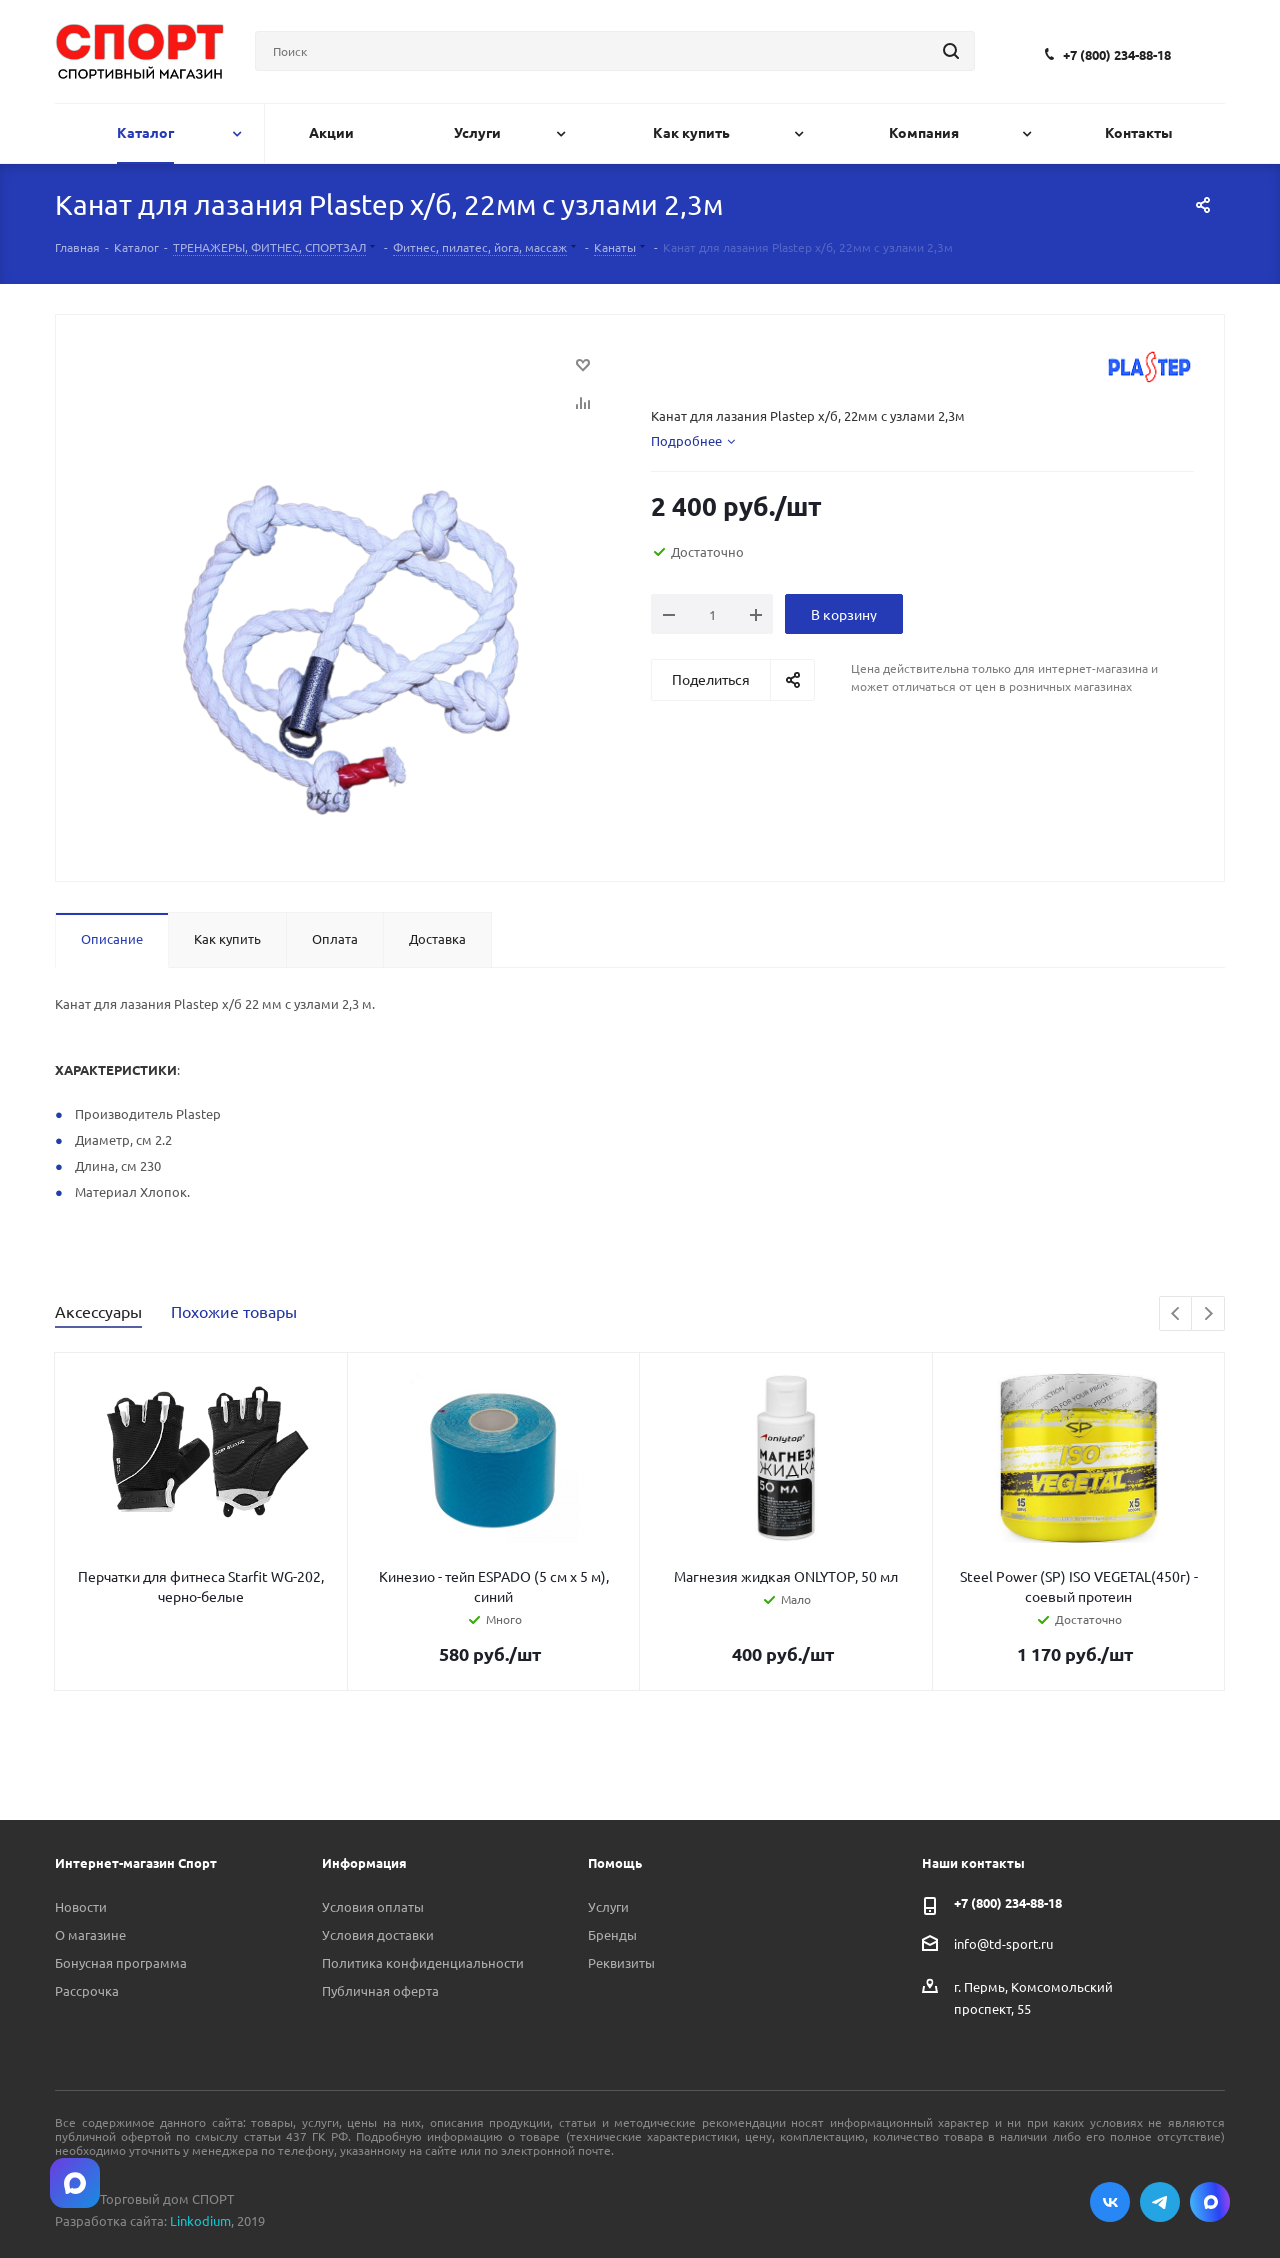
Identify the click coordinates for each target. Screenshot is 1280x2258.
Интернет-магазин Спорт (136, 1862)
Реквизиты (621, 1962)
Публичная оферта (380, 1990)
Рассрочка (87, 1990)
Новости (81, 1906)
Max (1210, 2202)
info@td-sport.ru (1003, 1942)
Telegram (1160, 2202)
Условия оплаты (373, 1906)
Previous (1176, 1314)
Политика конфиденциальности (423, 1962)
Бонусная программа (121, 1962)
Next (1208, 1314)
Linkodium (200, 2220)
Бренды (612, 1934)
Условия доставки (378, 1934)
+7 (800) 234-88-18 (1117, 54)
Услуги (608, 1906)
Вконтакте (1110, 2202)
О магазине (90, 1934)
